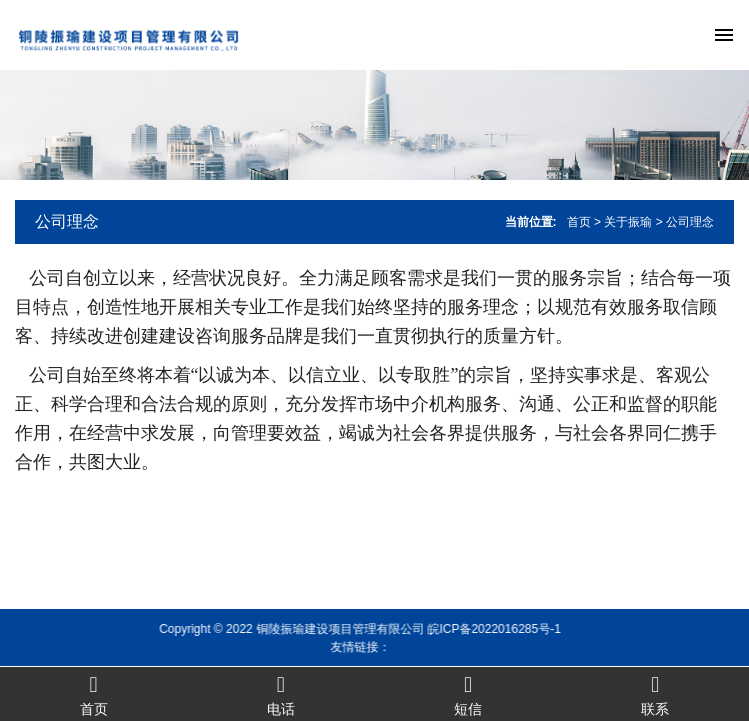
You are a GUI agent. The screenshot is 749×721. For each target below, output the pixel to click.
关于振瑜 (628, 222)
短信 (468, 694)
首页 (579, 222)
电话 (280, 694)
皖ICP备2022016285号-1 (479, 629)
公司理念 (67, 221)
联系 (655, 694)
